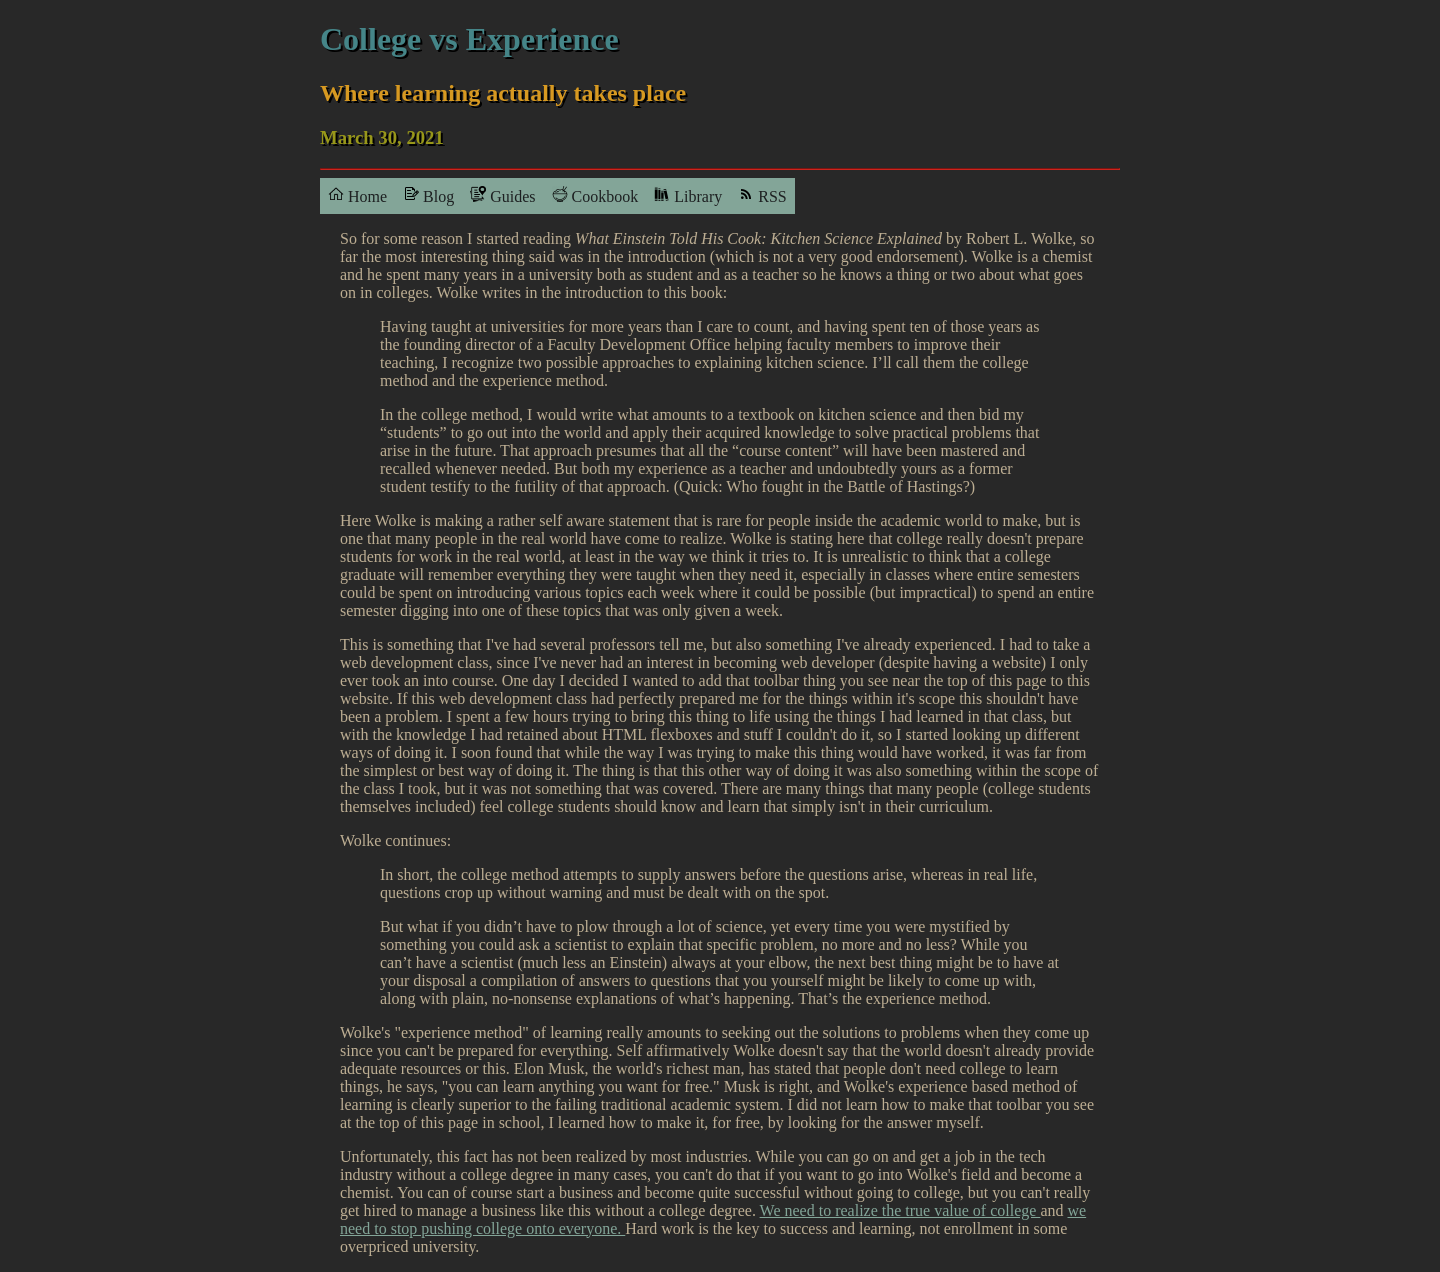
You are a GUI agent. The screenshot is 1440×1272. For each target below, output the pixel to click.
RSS (762, 195)
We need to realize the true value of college (900, 1210)
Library (688, 195)
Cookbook (595, 195)
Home (357, 195)
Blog (428, 195)
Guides (502, 195)
